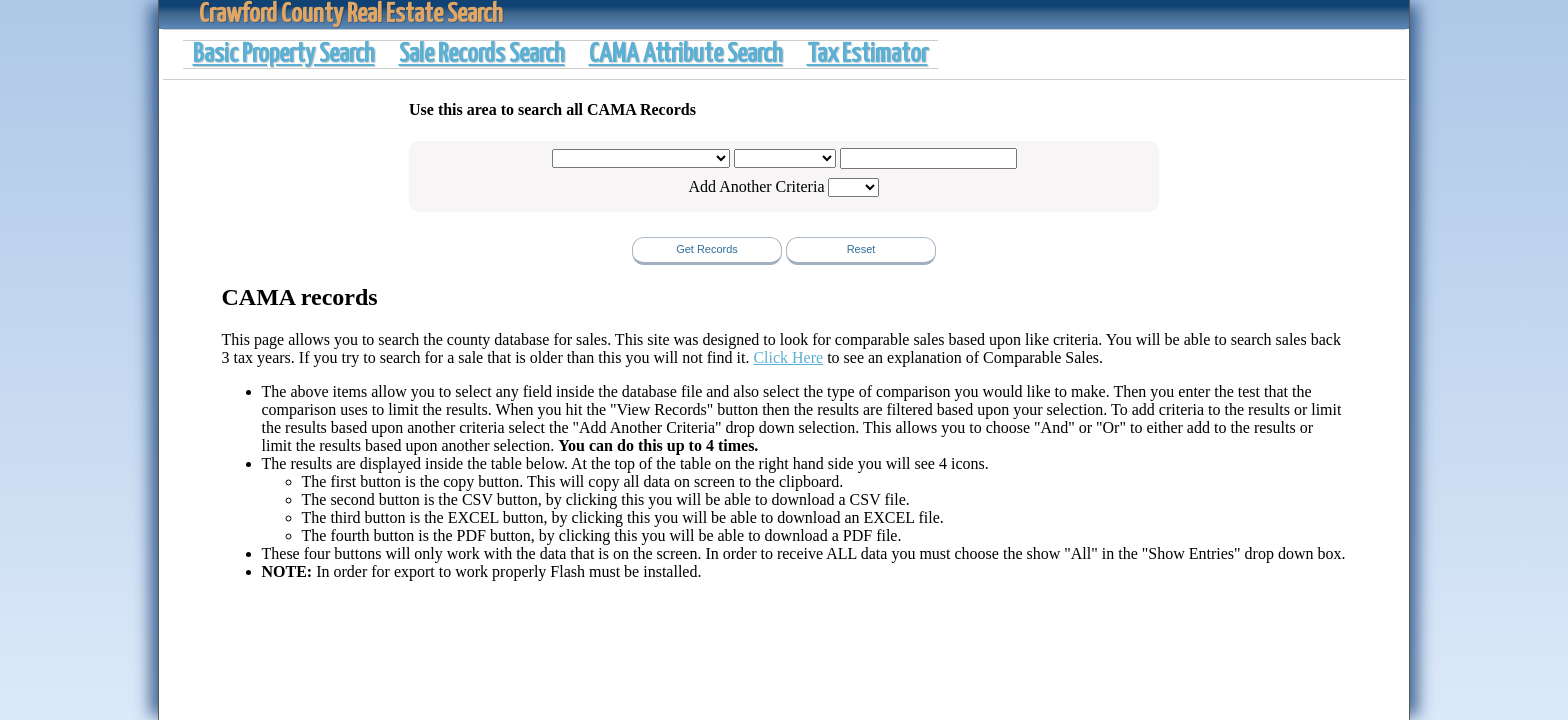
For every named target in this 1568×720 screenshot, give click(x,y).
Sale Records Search (482, 54)
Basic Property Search (284, 54)
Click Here (788, 357)
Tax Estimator (867, 54)
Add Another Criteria (757, 186)
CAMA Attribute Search (686, 54)
